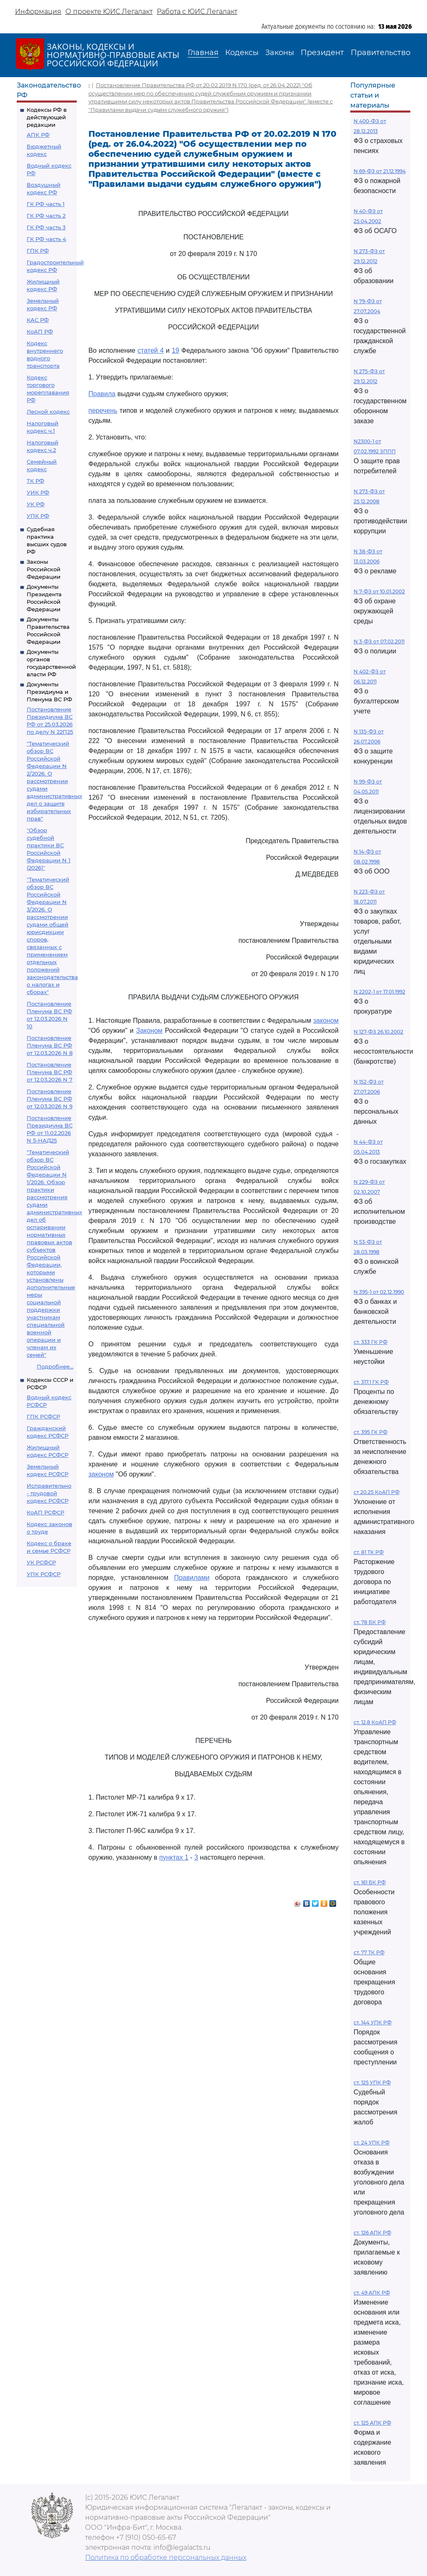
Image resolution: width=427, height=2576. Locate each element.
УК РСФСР (41, 1562)
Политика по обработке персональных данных (165, 2557)
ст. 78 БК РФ (370, 1622)
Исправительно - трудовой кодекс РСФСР (49, 1493)
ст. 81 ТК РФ (369, 1552)
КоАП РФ (40, 331)
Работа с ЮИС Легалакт (197, 11)
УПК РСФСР (43, 1574)
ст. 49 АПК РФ (372, 2293)
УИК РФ (38, 492)
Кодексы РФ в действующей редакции (47, 117)
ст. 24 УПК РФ (371, 2142)
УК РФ (36, 504)
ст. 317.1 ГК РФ (371, 1382)
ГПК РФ (38, 250)
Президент (322, 52)
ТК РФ (35, 480)
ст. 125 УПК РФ (372, 2082)
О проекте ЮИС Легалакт (109, 11)
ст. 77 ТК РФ (369, 1952)
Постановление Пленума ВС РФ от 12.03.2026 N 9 (50, 1099)
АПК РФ (38, 134)
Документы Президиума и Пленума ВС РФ (49, 692)
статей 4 (151, 350)
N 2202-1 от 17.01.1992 (379, 992)
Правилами (191, 1577)
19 (175, 350)
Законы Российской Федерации (43, 569)
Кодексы (242, 52)
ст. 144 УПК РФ (373, 2022)
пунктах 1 (173, 1857)
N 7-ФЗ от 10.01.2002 (379, 591)
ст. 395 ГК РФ (370, 1432)
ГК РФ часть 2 (46, 215)
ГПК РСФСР (43, 1416)
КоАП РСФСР (45, 1512)
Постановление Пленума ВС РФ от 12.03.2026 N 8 (50, 1045)
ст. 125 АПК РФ (372, 2423)
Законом (149, 1030)
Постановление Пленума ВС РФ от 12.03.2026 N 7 (50, 1072)
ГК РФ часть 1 (46, 204)
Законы (279, 52)
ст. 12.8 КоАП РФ (375, 1722)
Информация (38, 11)
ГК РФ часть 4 (46, 239)
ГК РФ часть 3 (46, 227)
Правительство (380, 52)
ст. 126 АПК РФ (372, 2233)
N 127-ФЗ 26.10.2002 (378, 1032)
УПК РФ (38, 515)
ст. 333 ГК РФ (370, 1342)
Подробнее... (55, 1366)
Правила (102, 393)
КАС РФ (38, 319)
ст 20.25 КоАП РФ (376, 1492)
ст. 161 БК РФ (370, 1882)
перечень (102, 410)
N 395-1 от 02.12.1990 (379, 1292)
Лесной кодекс (48, 411)
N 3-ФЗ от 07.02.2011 (379, 641)
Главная (203, 52)
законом (326, 1020)
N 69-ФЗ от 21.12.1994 (380, 171)
